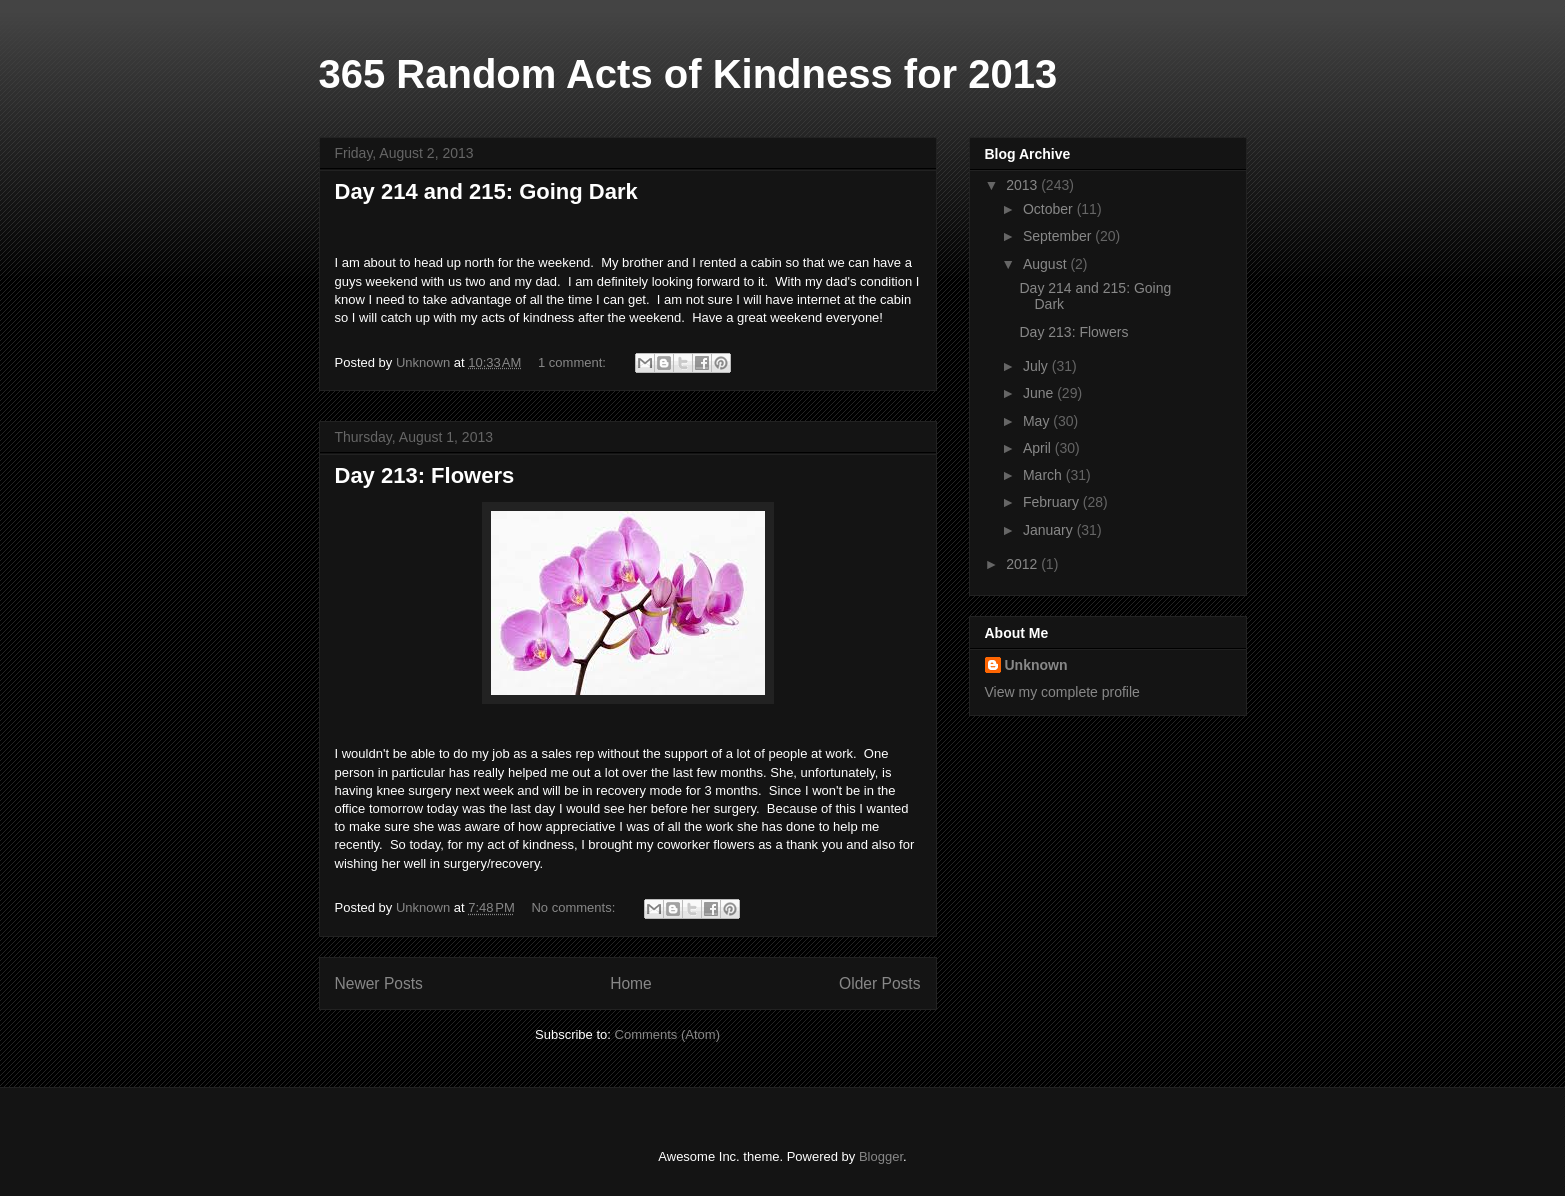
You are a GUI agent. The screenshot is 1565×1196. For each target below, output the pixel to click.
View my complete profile (1062, 692)
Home (631, 983)
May (1038, 421)
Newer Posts (379, 983)
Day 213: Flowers (425, 475)
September (1059, 236)
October (1050, 209)
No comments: (574, 907)
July (1037, 366)
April (1039, 448)
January (1050, 530)
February (1053, 502)
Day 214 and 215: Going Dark (486, 191)
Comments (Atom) (667, 1034)
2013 (1023, 185)
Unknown (1036, 665)
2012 (1023, 564)
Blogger (881, 1156)
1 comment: (574, 362)
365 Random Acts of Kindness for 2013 (688, 74)
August (1046, 264)
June (1040, 393)
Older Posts (879, 983)
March (1044, 475)
